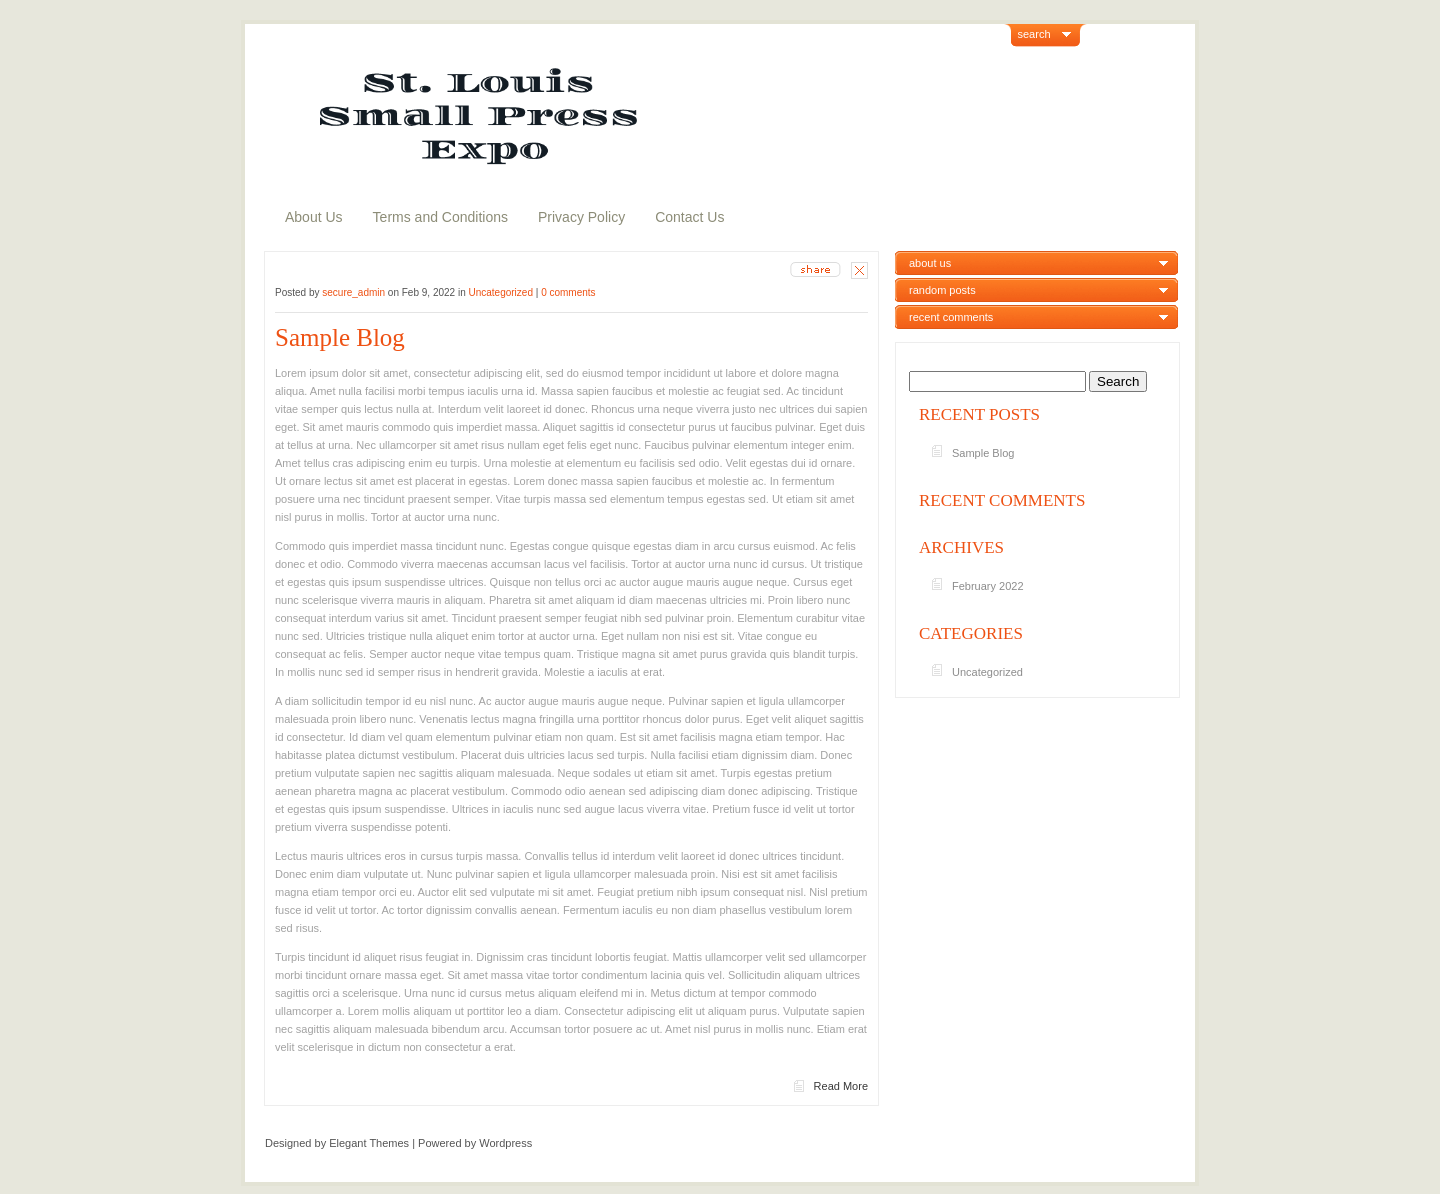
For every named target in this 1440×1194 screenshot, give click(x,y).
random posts (942, 290)
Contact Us (689, 217)
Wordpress (505, 1143)
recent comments (951, 317)
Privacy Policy (581, 217)
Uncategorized (500, 292)
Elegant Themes (369, 1143)
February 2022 (988, 586)
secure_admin (353, 292)
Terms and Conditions (440, 217)
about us (930, 263)
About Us (314, 217)
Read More (841, 1086)
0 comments (568, 292)
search (1034, 34)
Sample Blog (340, 337)
